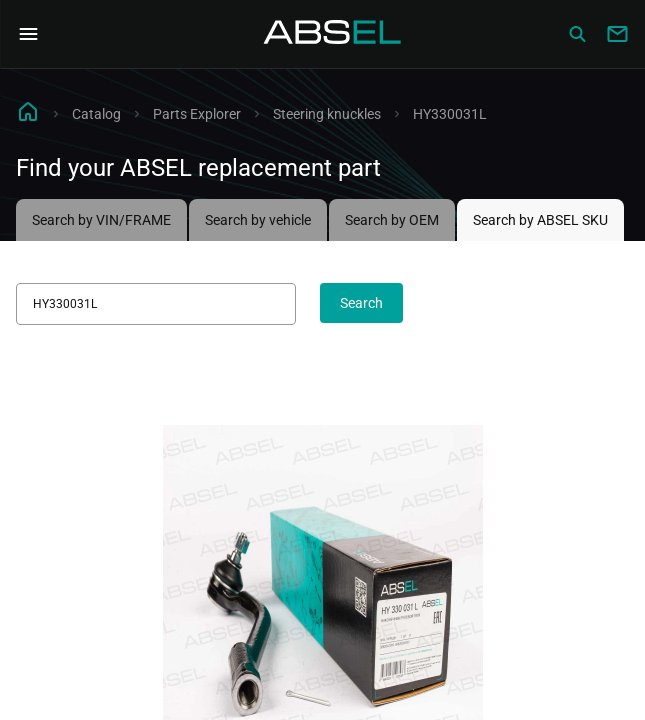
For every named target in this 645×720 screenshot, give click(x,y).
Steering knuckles (327, 114)
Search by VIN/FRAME (101, 220)
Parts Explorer (197, 114)
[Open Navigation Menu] (28, 34)
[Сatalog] (577, 34)
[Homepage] (333, 34)
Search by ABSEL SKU (540, 220)
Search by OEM (392, 220)
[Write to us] (617, 34)
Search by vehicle (258, 220)
